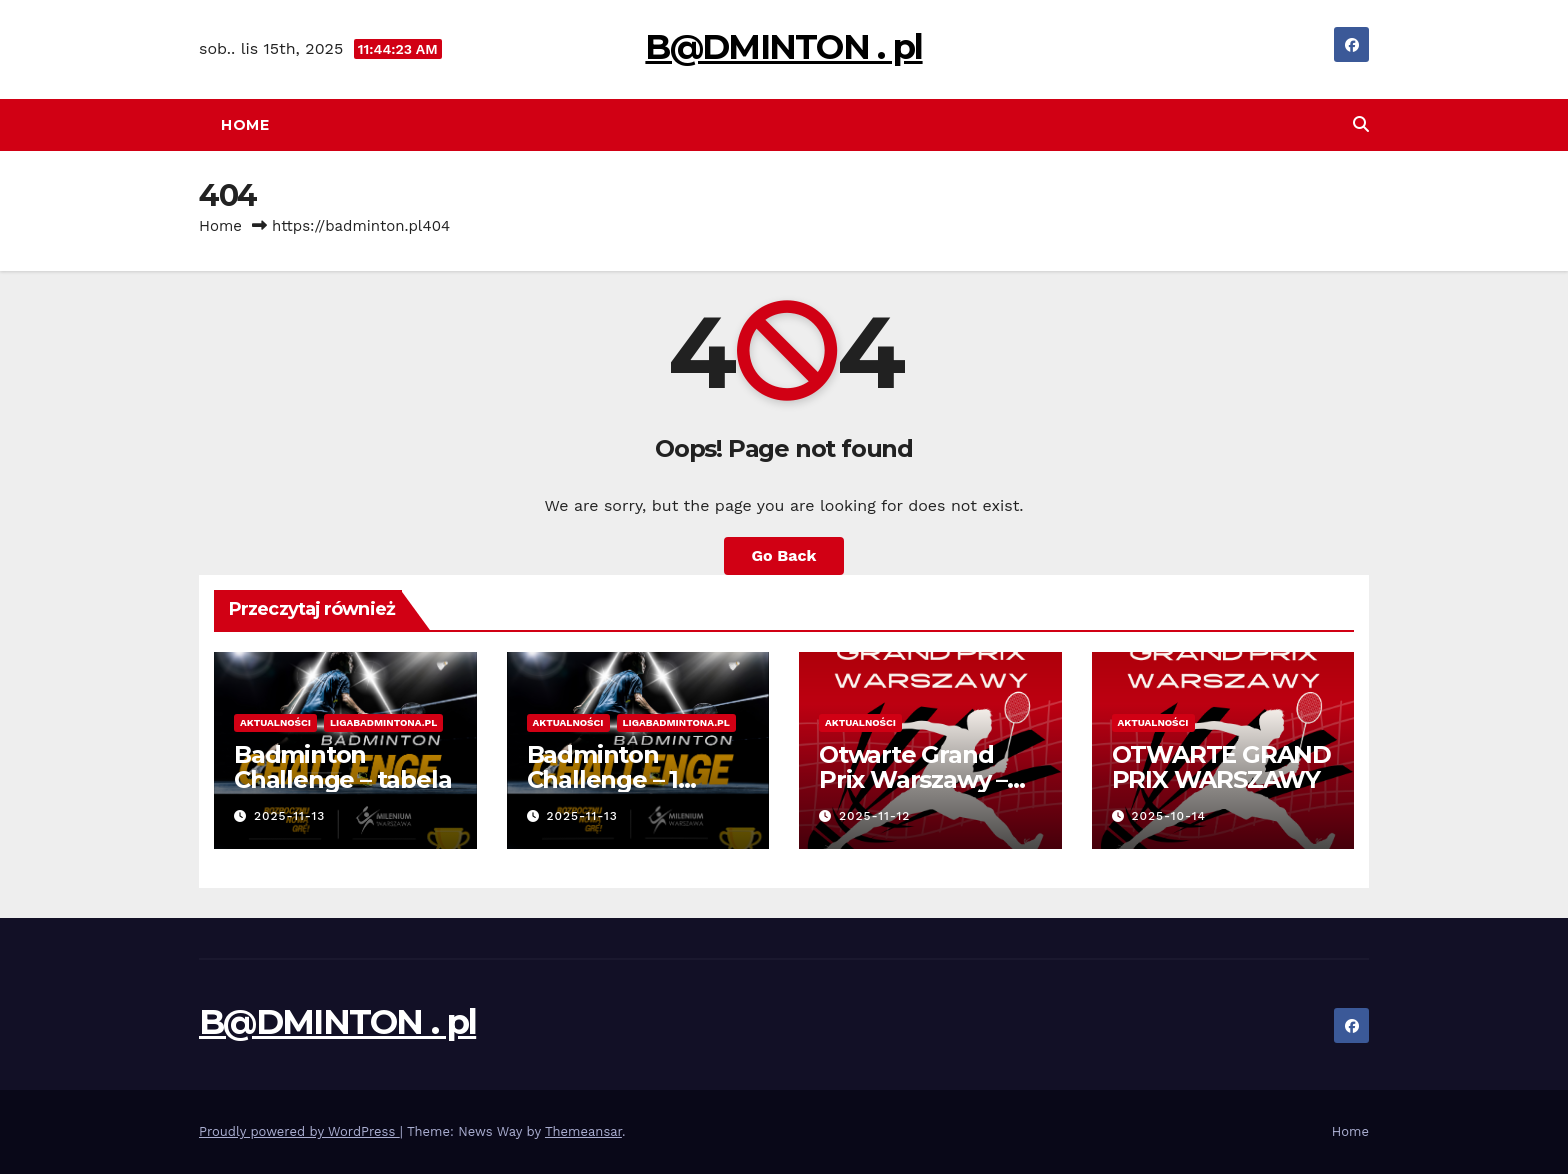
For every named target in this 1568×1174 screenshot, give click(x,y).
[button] (1361, 124)
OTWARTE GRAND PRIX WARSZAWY (1221, 767)
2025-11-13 (290, 816)
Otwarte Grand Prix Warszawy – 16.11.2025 (913, 779)
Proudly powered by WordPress (299, 1131)
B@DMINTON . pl (783, 47)
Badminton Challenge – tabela (342, 767)
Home (245, 125)
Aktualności (275, 722)
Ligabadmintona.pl (383, 722)
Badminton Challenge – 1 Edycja (602, 779)
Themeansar (583, 1131)
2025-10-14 (1168, 816)
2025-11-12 (875, 816)
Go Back (784, 555)
